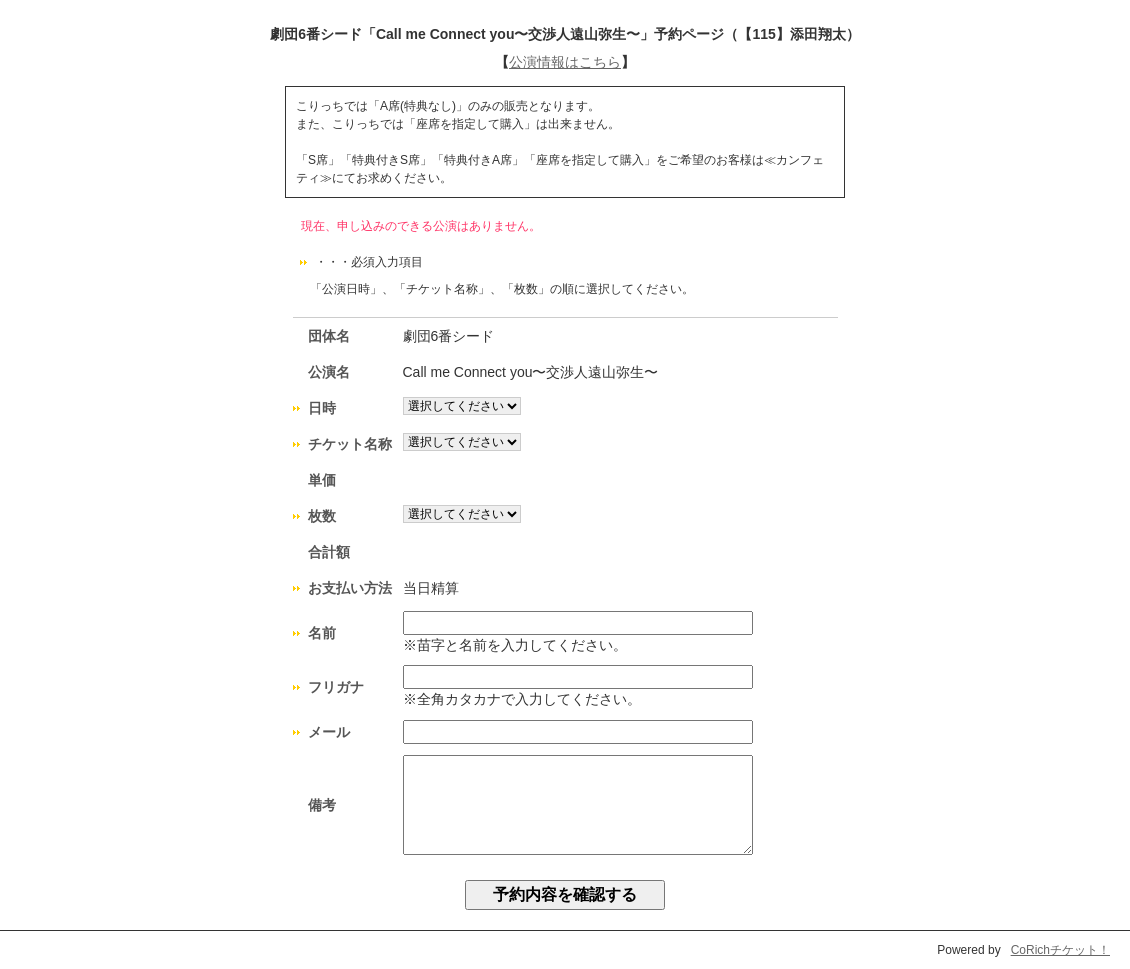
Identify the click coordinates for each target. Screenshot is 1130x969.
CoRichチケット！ (1060, 950)
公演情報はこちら (565, 62)
